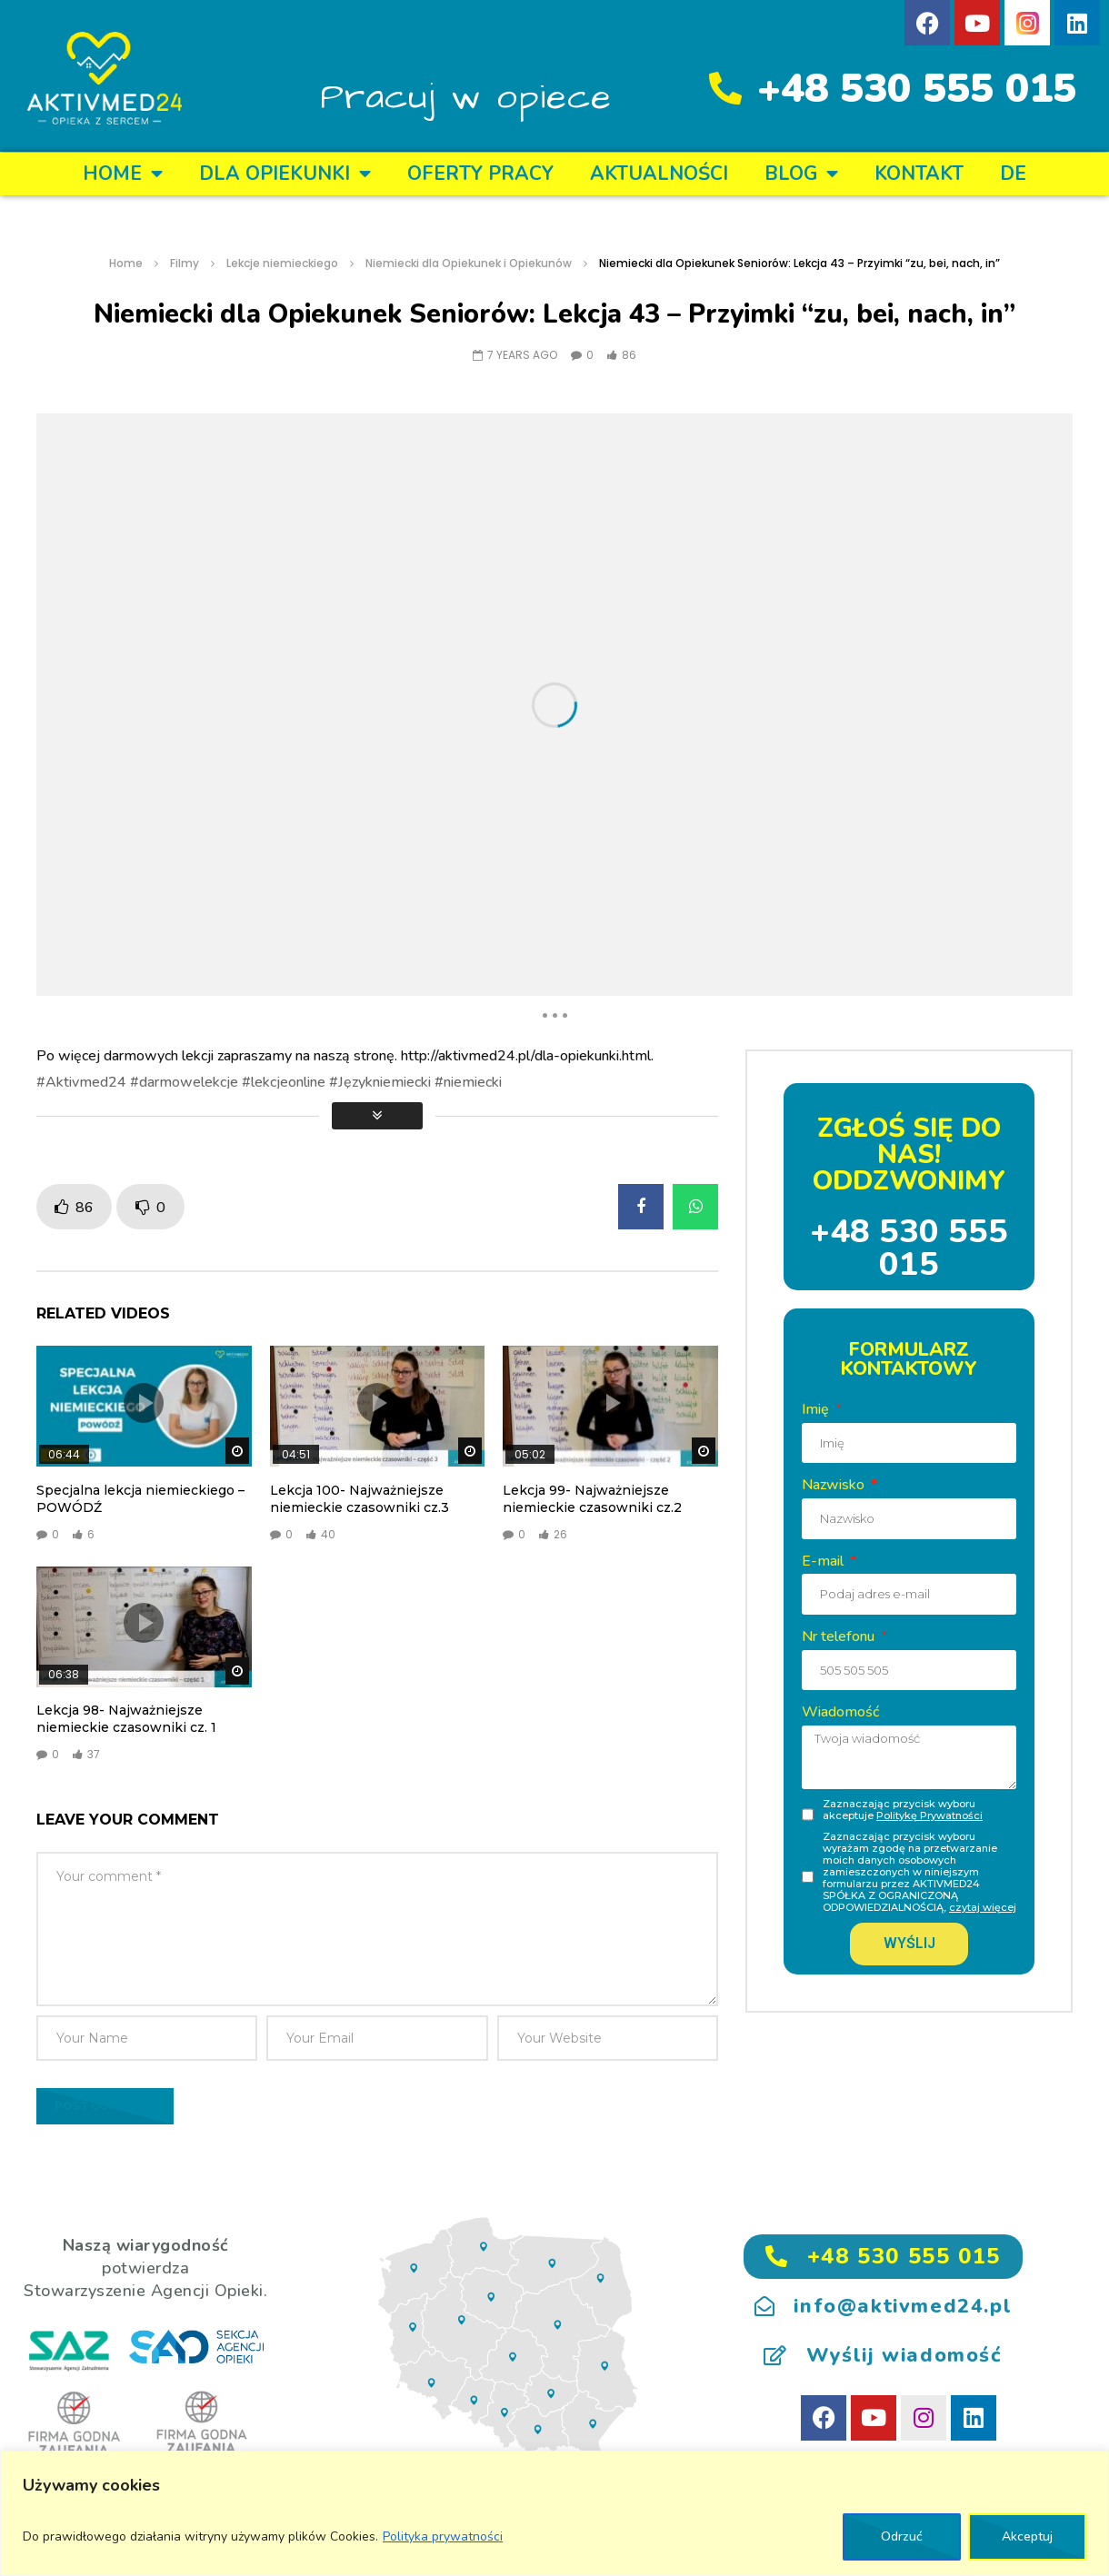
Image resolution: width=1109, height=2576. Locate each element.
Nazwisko (835, 1485)
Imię (817, 1409)
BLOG (801, 174)
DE (1013, 173)
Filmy (184, 263)
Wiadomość (840, 1712)
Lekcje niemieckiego (282, 263)
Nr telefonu (840, 1636)
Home (123, 174)
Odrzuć (902, 2536)
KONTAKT (919, 173)
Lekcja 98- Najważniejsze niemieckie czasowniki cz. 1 (126, 1719)
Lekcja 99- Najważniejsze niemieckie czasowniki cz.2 (592, 1499)
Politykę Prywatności (929, 1815)
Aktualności (659, 173)
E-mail (824, 1561)
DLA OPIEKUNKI (285, 174)
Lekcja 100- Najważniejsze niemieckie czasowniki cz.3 (359, 1499)
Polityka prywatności (443, 2536)
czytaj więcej (982, 1907)
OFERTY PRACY (480, 173)
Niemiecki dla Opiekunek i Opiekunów (468, 263)
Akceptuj (1027, 2536)
